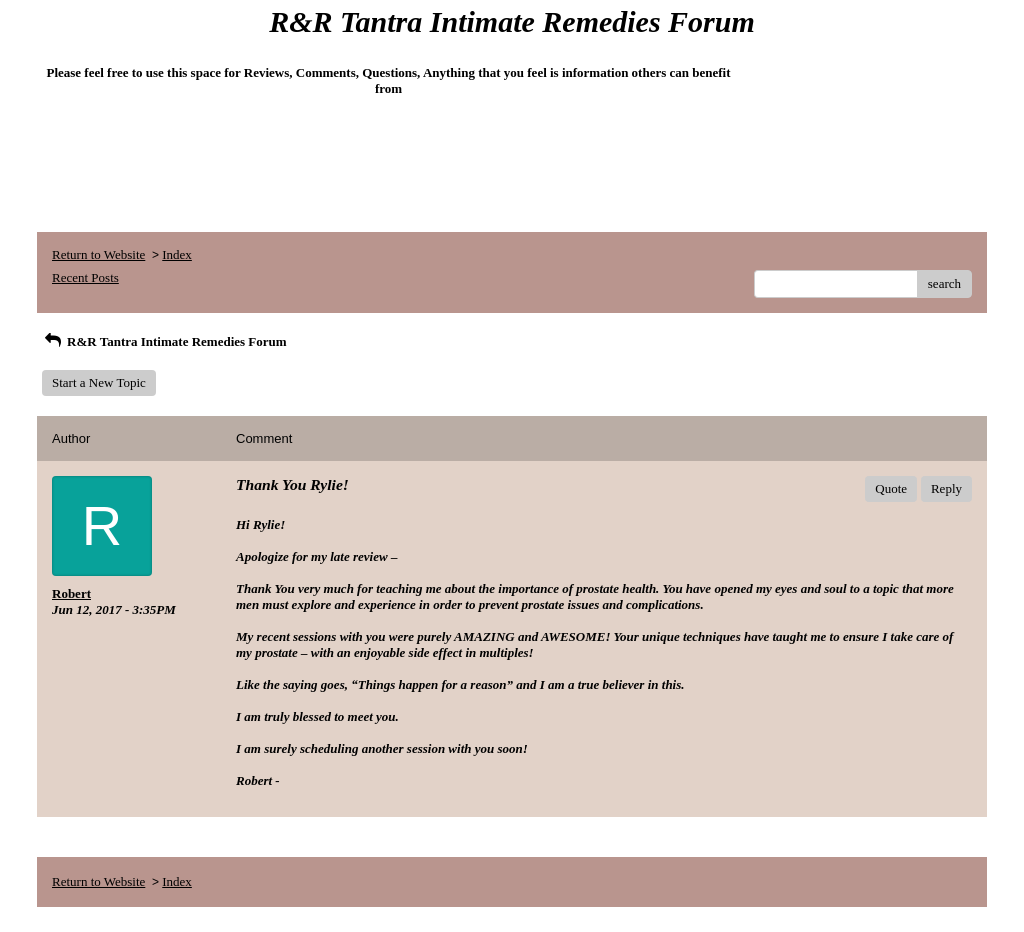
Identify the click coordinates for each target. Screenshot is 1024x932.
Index (177, 254)
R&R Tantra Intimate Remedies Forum (164, 341)
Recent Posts (85, 277)
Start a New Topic (99, 382)
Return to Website (98, 254)
